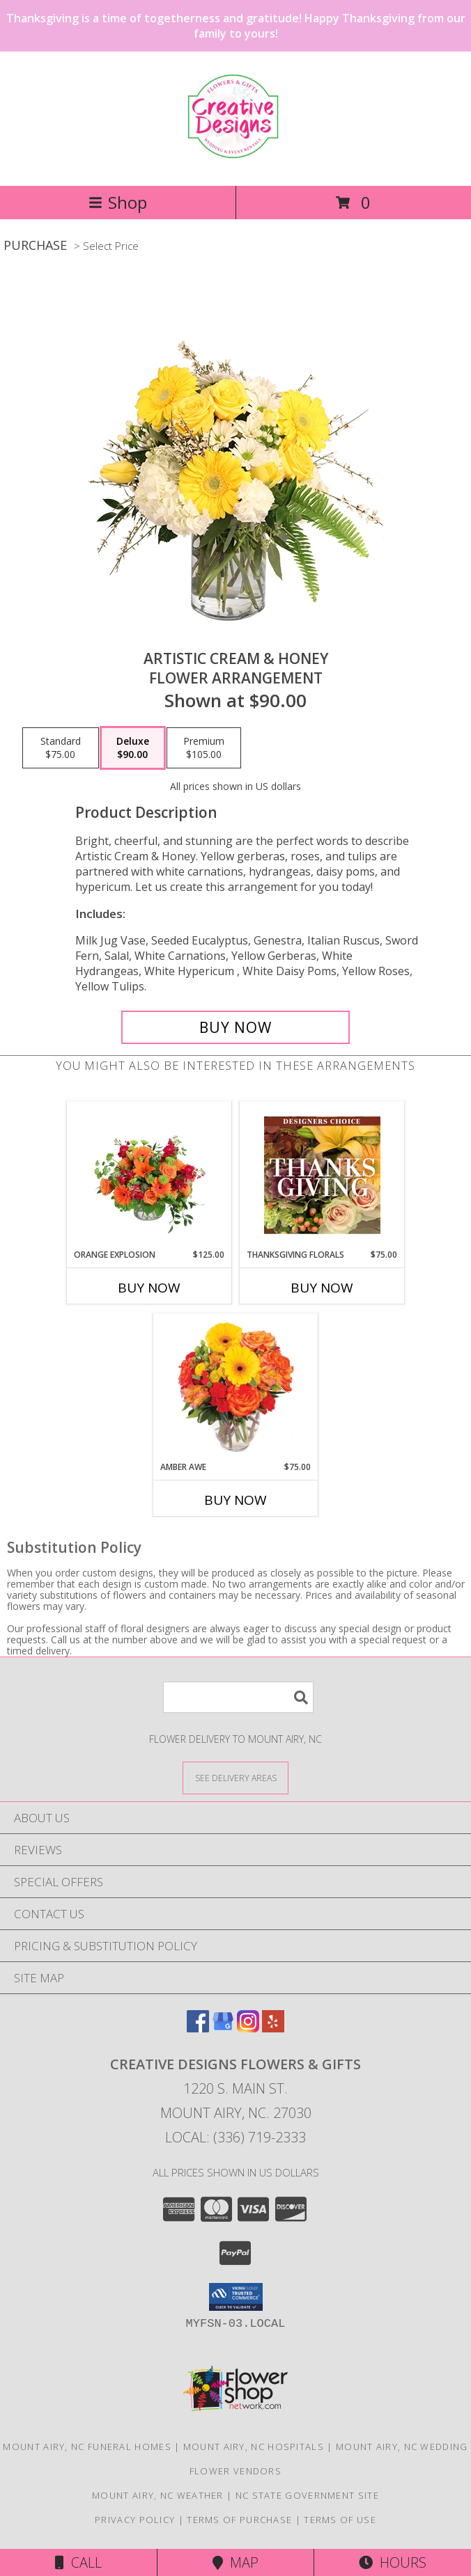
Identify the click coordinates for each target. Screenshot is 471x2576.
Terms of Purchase (239, 2519)
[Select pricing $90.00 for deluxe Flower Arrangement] (133, 748)
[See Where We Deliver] (235, 1777)
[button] (236, 2297)
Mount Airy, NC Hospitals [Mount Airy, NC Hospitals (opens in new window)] (253, 2446)
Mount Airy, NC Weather (158, 2495)
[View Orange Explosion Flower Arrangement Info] (149, 1175)
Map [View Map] (235, 2562)
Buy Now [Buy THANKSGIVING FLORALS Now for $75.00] (322, 1288)
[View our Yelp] (273, 2028)
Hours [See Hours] (392, 2562)
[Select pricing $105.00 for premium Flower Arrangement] (203, 748)
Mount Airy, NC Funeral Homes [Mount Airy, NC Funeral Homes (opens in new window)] (87, 2446)
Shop (117, 202)
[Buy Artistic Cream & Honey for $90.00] (235, 1027)
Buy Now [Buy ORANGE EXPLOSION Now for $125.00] (149, 1288)
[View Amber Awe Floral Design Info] (236, 1387)
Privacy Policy (135, 2519)
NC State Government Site (307, 2495)
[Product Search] (238, 1697)
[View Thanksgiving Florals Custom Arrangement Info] (322, 1175)
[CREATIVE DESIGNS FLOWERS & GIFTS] (235, 152)
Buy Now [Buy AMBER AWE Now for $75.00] (235, 1500)
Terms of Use (340, 2519)
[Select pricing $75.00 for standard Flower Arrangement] (60, 748)
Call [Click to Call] (78, 2562)
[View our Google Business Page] (223, 2028)
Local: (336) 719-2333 (235, 2137)
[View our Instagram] (248, 2028)
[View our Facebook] (198, 2028)
